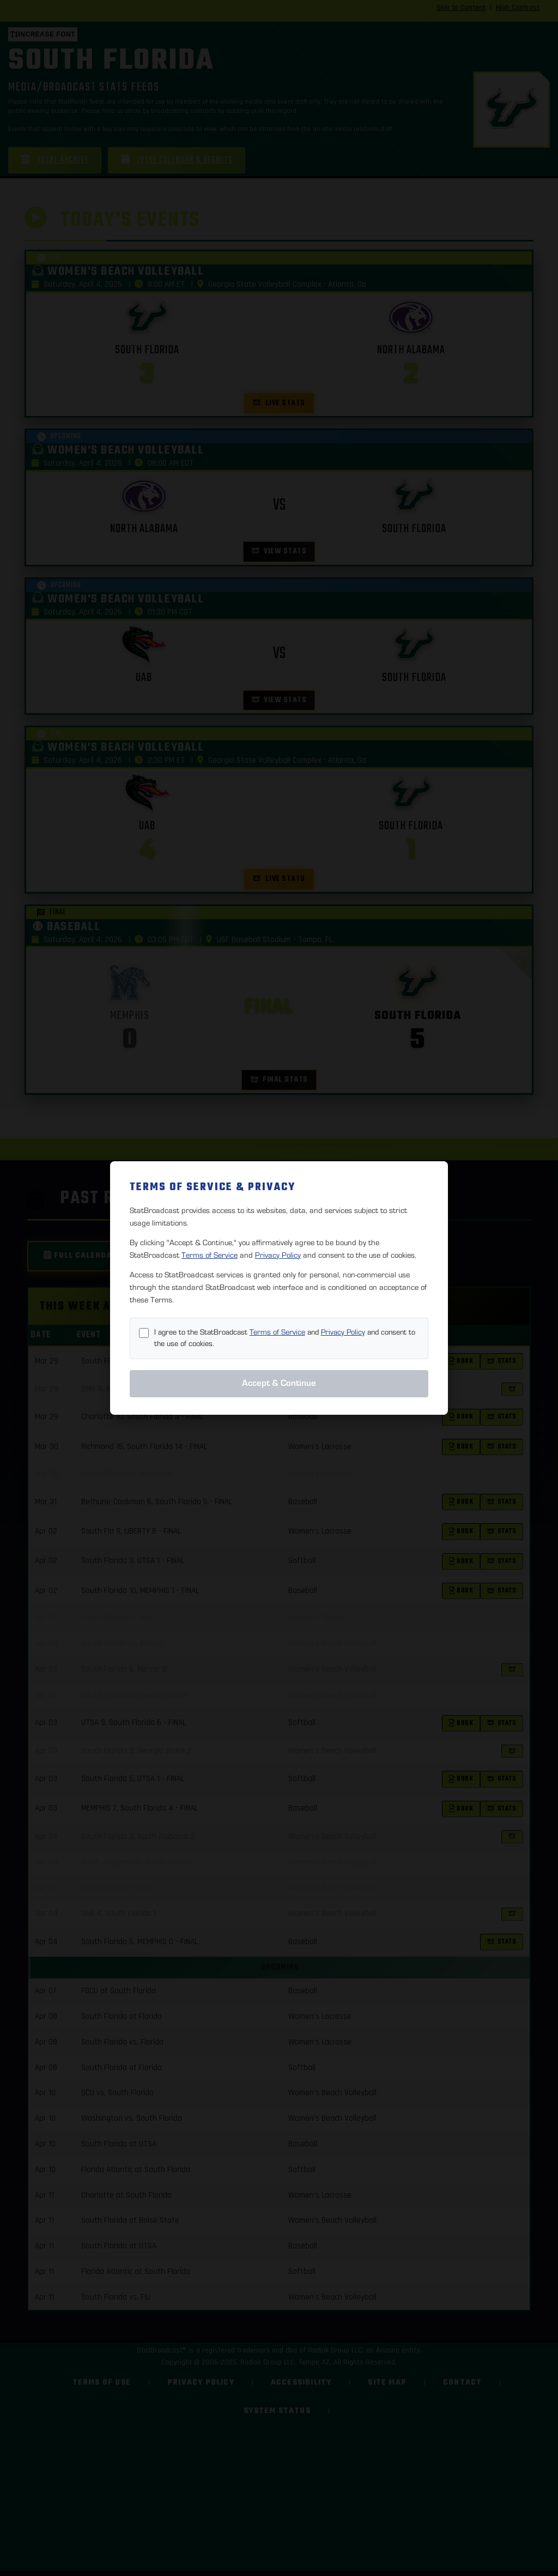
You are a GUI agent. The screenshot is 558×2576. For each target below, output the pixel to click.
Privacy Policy (278, 1255)
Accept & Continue (279, 1383)
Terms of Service (209, 1255)
